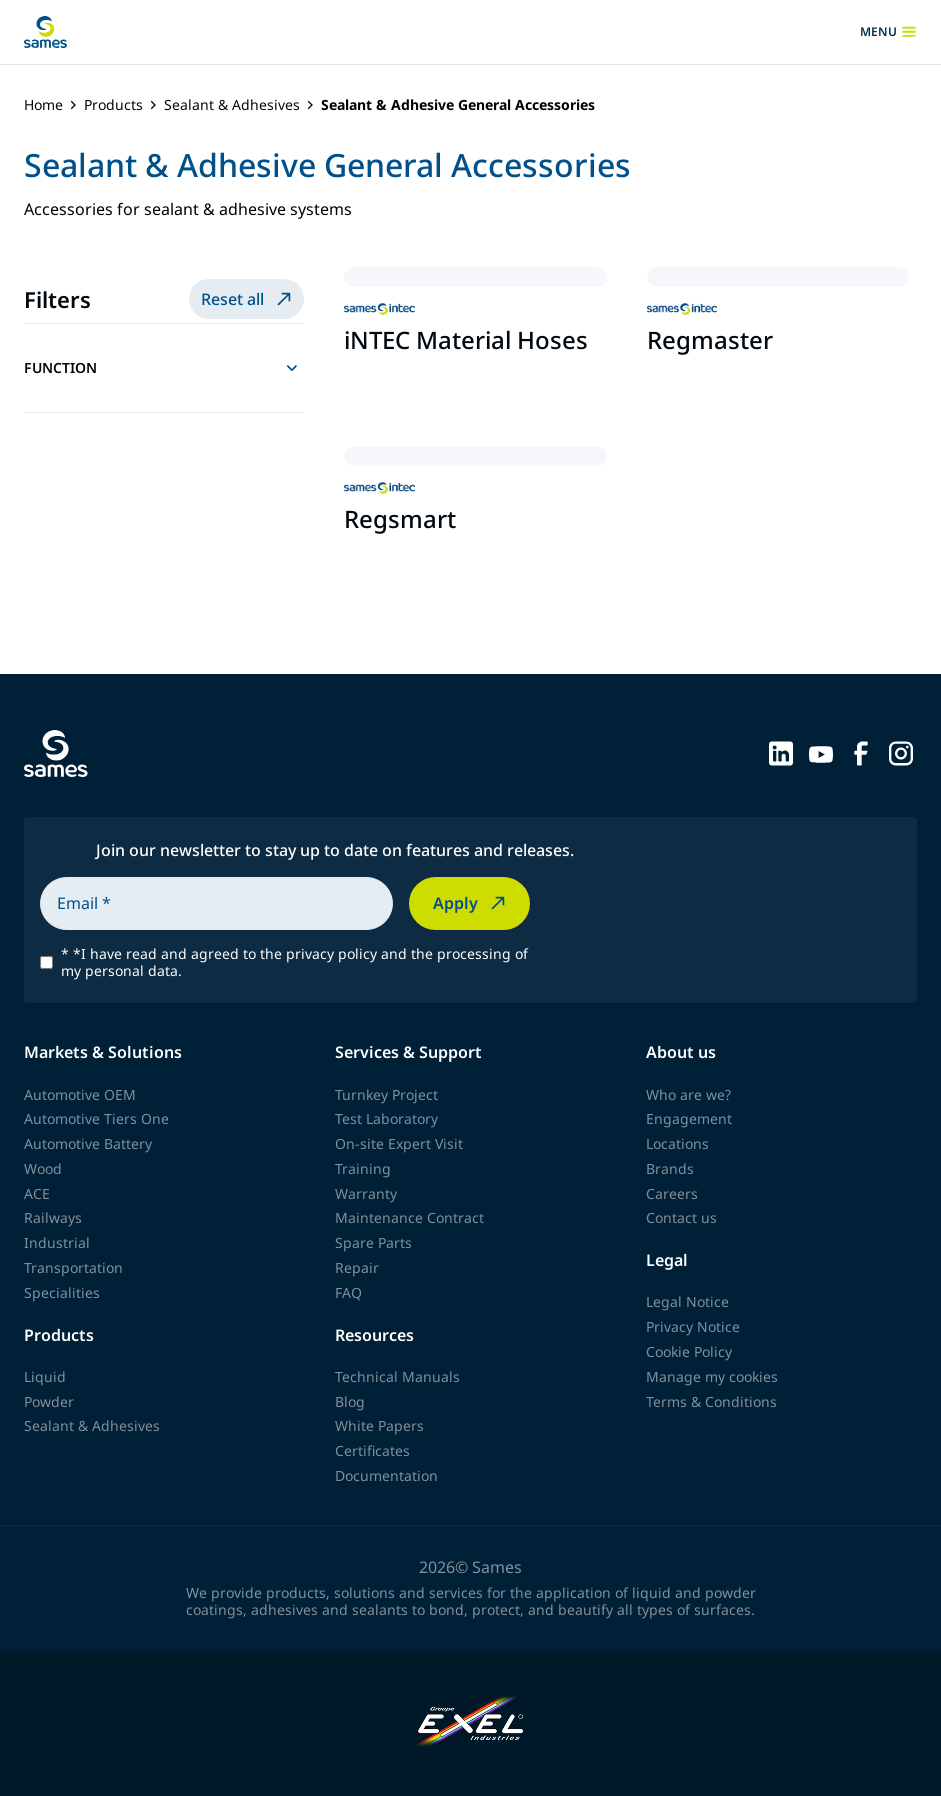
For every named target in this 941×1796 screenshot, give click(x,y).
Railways (53, 1217)
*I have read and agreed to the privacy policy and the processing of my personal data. (294, 963)
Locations (677, 1143)
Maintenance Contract (409, 1217)
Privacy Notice (693, 1326)
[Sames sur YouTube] (821, 752)
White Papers (379, 1425)
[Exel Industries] (470, 1723)
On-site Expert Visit (399, 1143)
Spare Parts (373, 1242)
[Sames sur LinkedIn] (781, 752)
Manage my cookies (712, 1376)
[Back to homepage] (45, 32)
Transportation (73, 1267)
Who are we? (688, 1094)
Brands (670, 1168)
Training (363, 1168)
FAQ (348, 1292)
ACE (37, 1193)
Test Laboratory (386, 1118)
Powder (49, 1401)
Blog (350, 1401)
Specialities (62, 1292)
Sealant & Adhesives (232, 105)
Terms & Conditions (711, 1401)
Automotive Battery (88, 1143)
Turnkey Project (386, 1094)
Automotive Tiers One (96, 1118)
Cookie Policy (689, 1351)
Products (113, 105)
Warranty (366, 1193)
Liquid (45, 1376)
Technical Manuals (397, 1376)
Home (43, 105)
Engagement (689, 1118)
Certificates (372, 1450)
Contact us (681, 1217)
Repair (357, 1267)
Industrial (57, 1242)
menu (888, 32)
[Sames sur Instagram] (901, 752)
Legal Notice (687, 1301)
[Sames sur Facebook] (861, 752)
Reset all (248, 299)
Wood (43, 1168)
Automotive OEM (80, 1094)
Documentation (386, 1475)
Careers (672, 1193)
